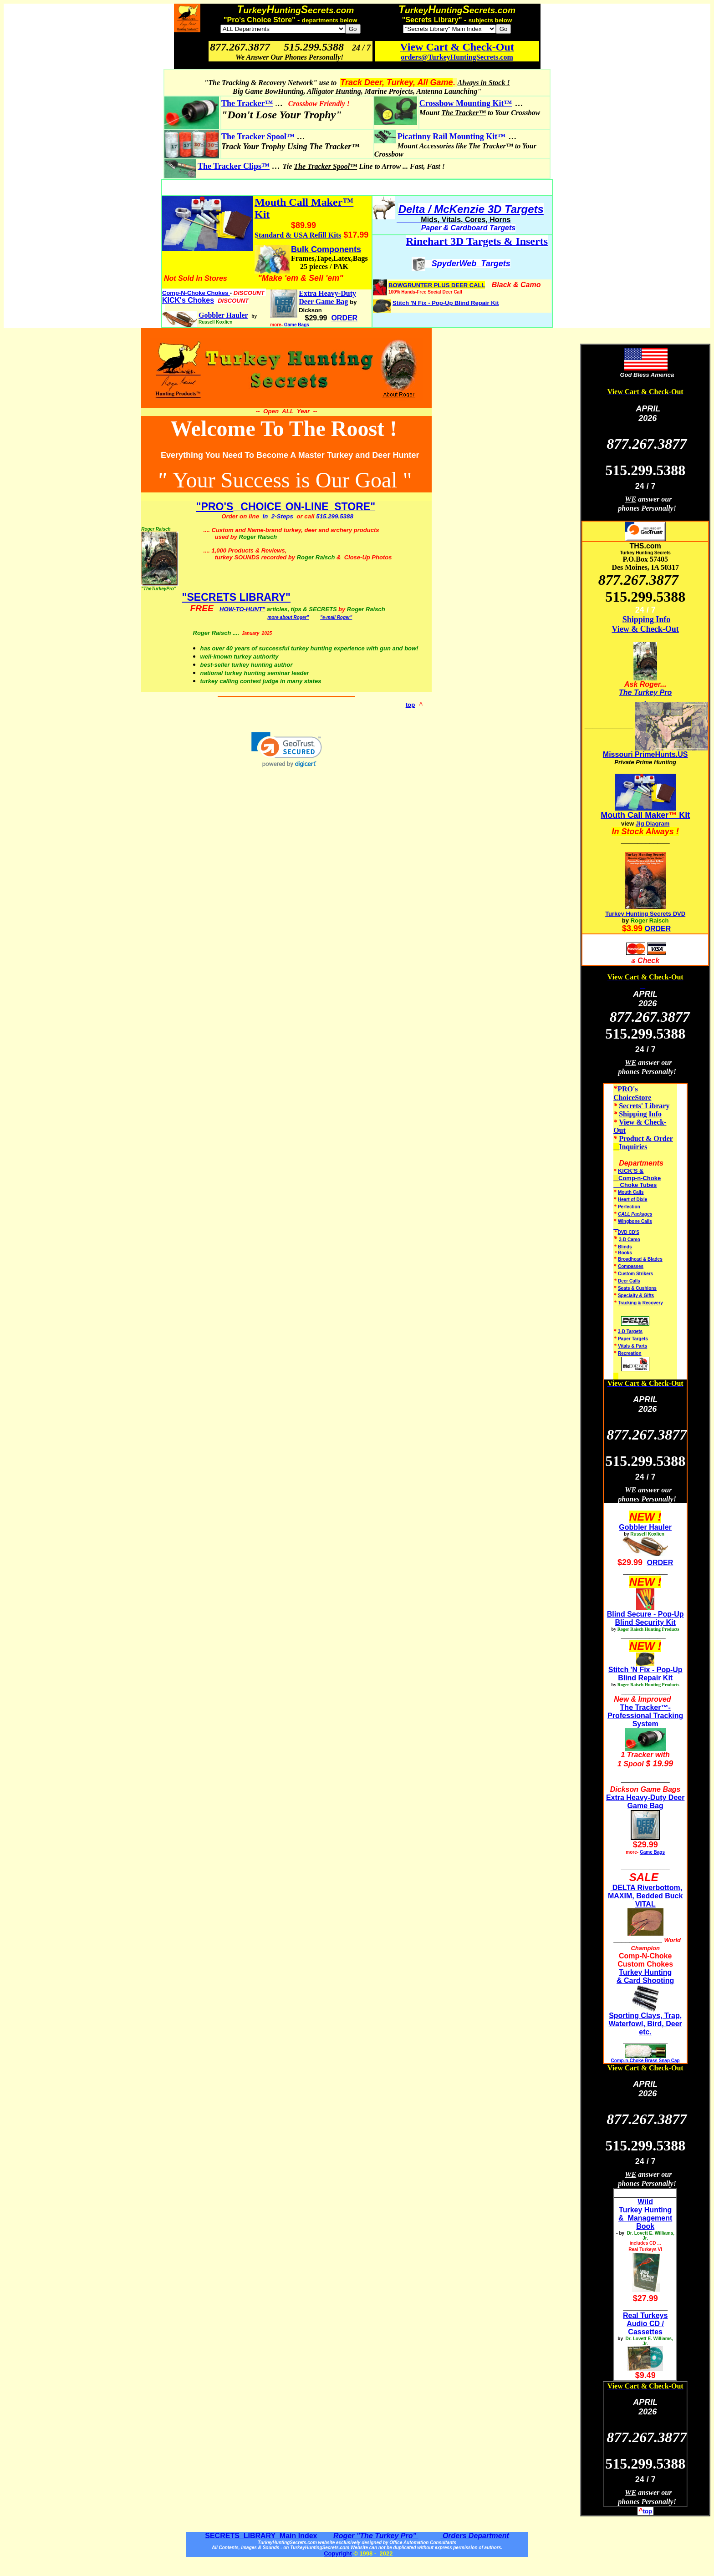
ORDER (658, 929)
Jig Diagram (652, 823)
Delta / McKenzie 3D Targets (471, 209)
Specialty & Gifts (636, 1295)
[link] (286, 749)
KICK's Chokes (188, 300)
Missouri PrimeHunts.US (645, 754)
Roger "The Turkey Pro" (375, 2536)
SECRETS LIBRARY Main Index (261, 2536)
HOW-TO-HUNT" (242, 609)
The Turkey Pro (645, 692)
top (410, 704)
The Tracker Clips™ (234, 166)
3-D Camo (629, 1239)
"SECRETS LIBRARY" (236, 597)
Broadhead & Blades (640, 1259)
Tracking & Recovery (640, 1302)
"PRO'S (215, 506)
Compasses (630, 1266)
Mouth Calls (631, 1192)
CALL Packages (635, 1214)
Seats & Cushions (637, 1288)
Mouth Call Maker (634, 815)
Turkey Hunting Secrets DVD (645, 913)
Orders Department (474, 2536)
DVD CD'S (628, 1232)
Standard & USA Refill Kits (298, 235)
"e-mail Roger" (336, 617)
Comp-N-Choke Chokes (196, 292)
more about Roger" (288, 617)
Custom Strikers (635, 1273)
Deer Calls (629, 1280)
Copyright (338, 2553)
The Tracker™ (247, 103)
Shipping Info (646, 619)
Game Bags (296, 324)
